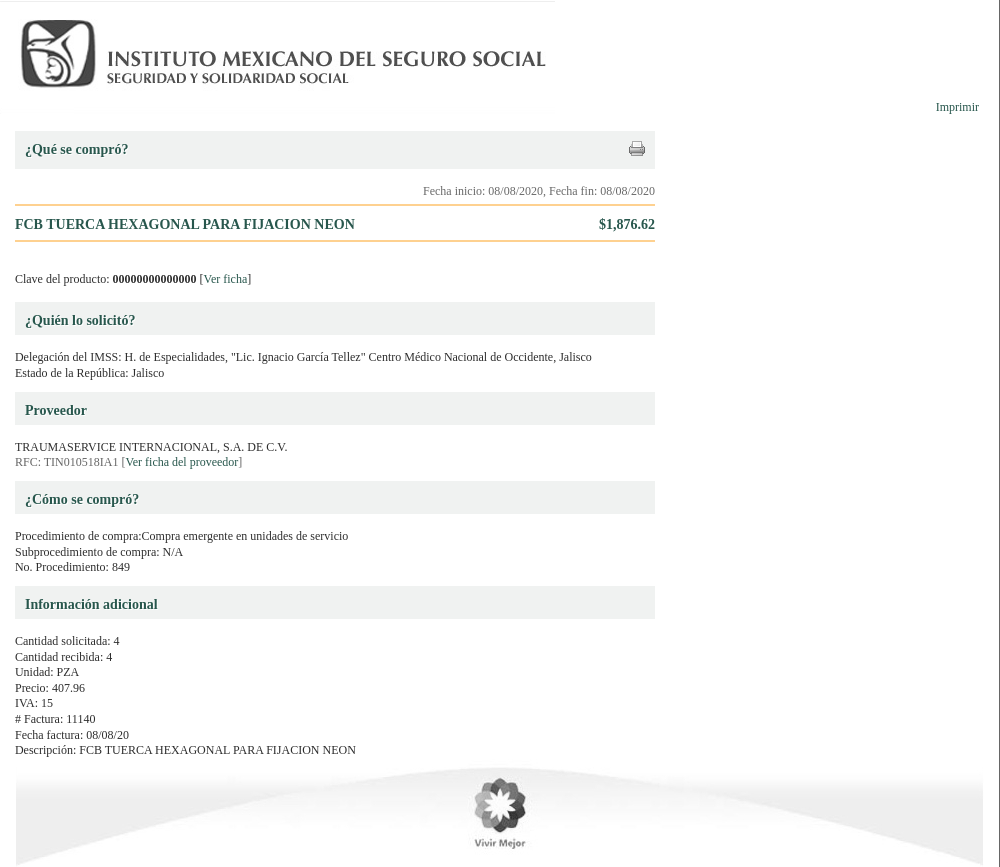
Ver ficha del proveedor (181, 462)
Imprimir (957, 107)
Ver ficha (226, 279)
